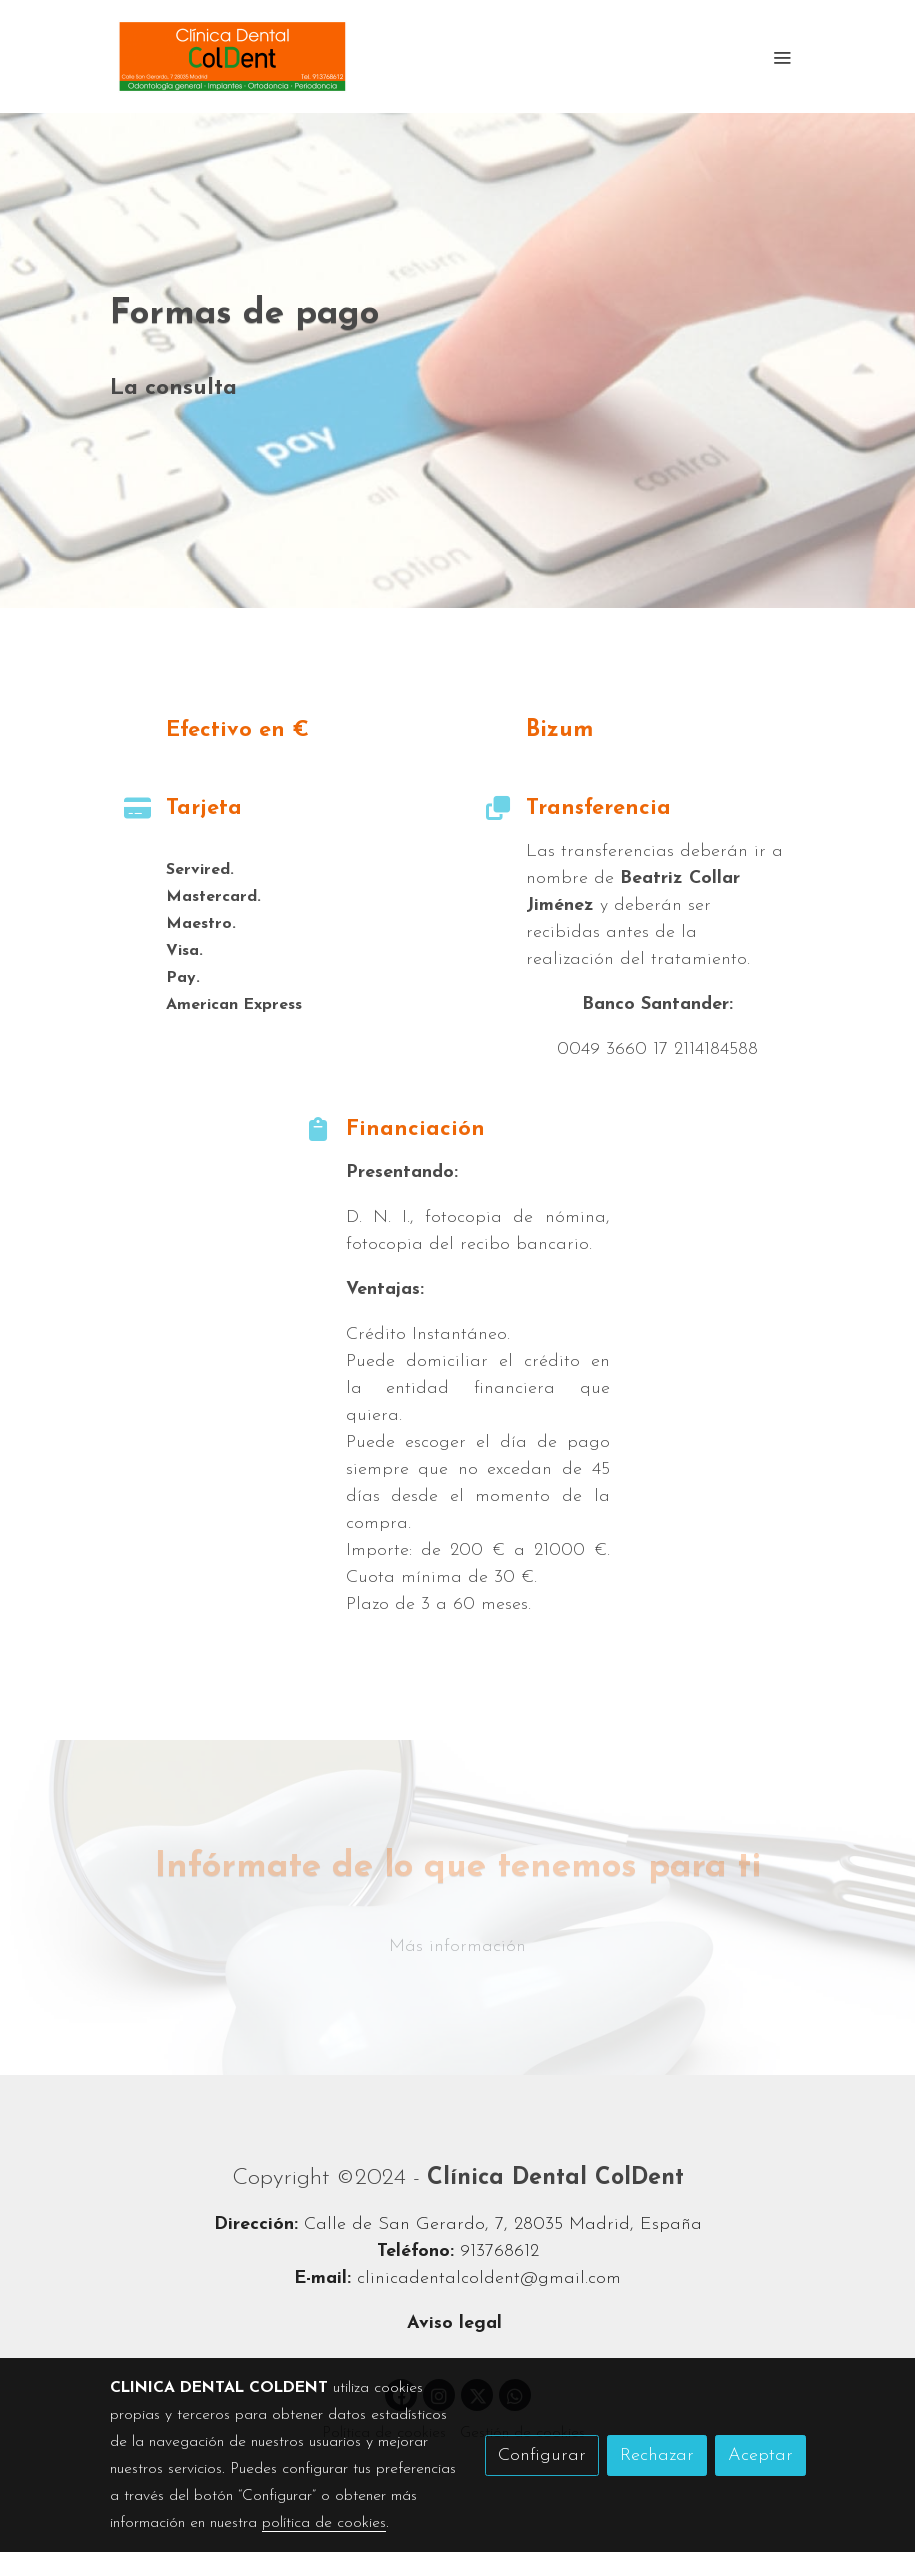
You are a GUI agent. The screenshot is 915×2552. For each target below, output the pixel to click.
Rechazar (657, 2455)
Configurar (542, 2455)
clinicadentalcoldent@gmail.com (489, 2278)
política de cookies (324, 2523)
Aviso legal (457, 2323)
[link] (232, 56)
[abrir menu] (782, 57)
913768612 (499, 2251)
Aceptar (760, 2455)
